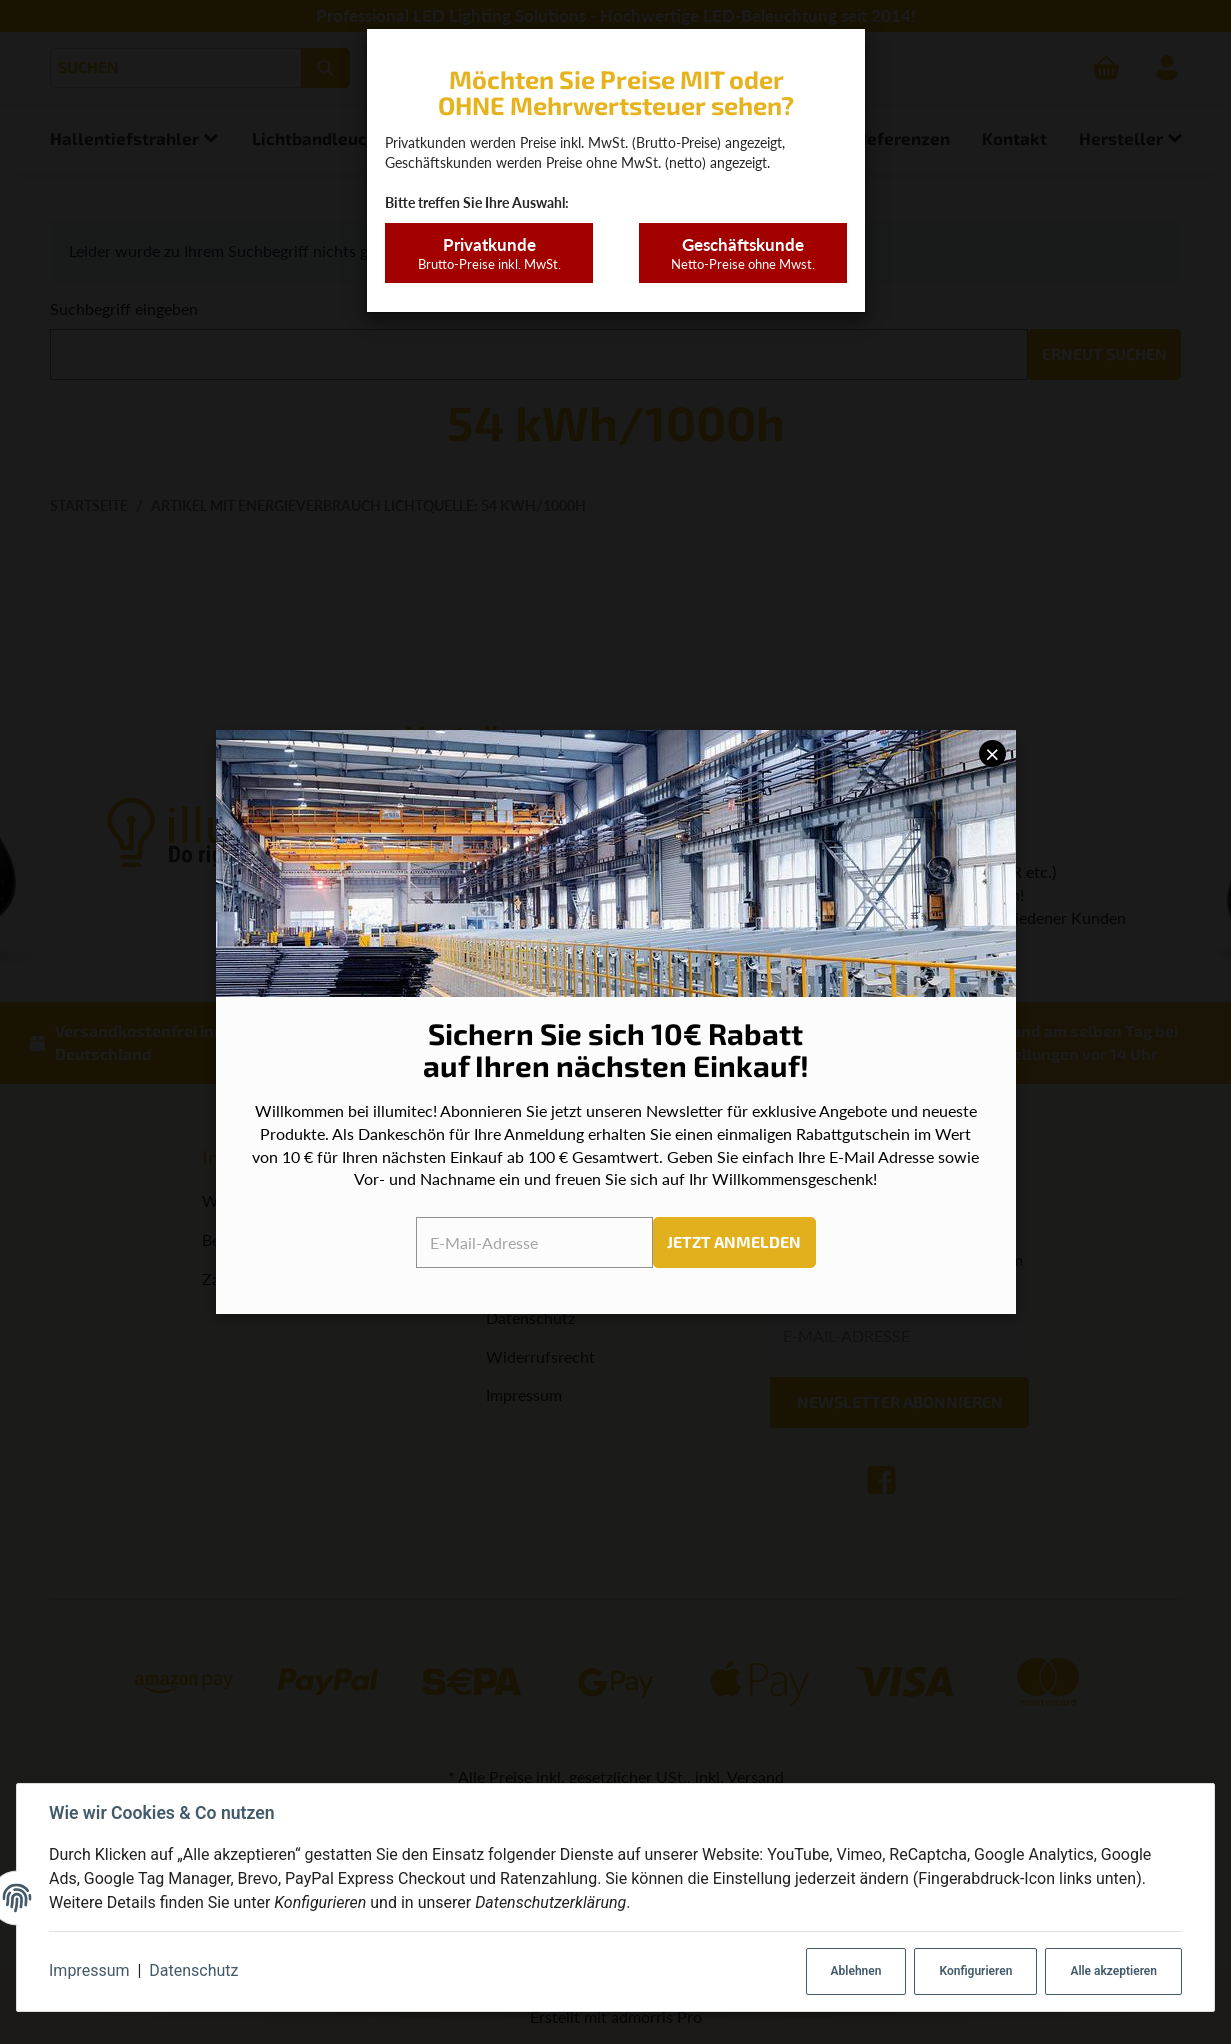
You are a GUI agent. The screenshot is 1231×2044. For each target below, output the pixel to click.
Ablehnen (856, 1971)
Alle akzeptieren (1113, 1971)
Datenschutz (193, 1970)
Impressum (89, 1970)
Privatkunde (488, 253)
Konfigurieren (975, 1971)
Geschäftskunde (742, 253)
